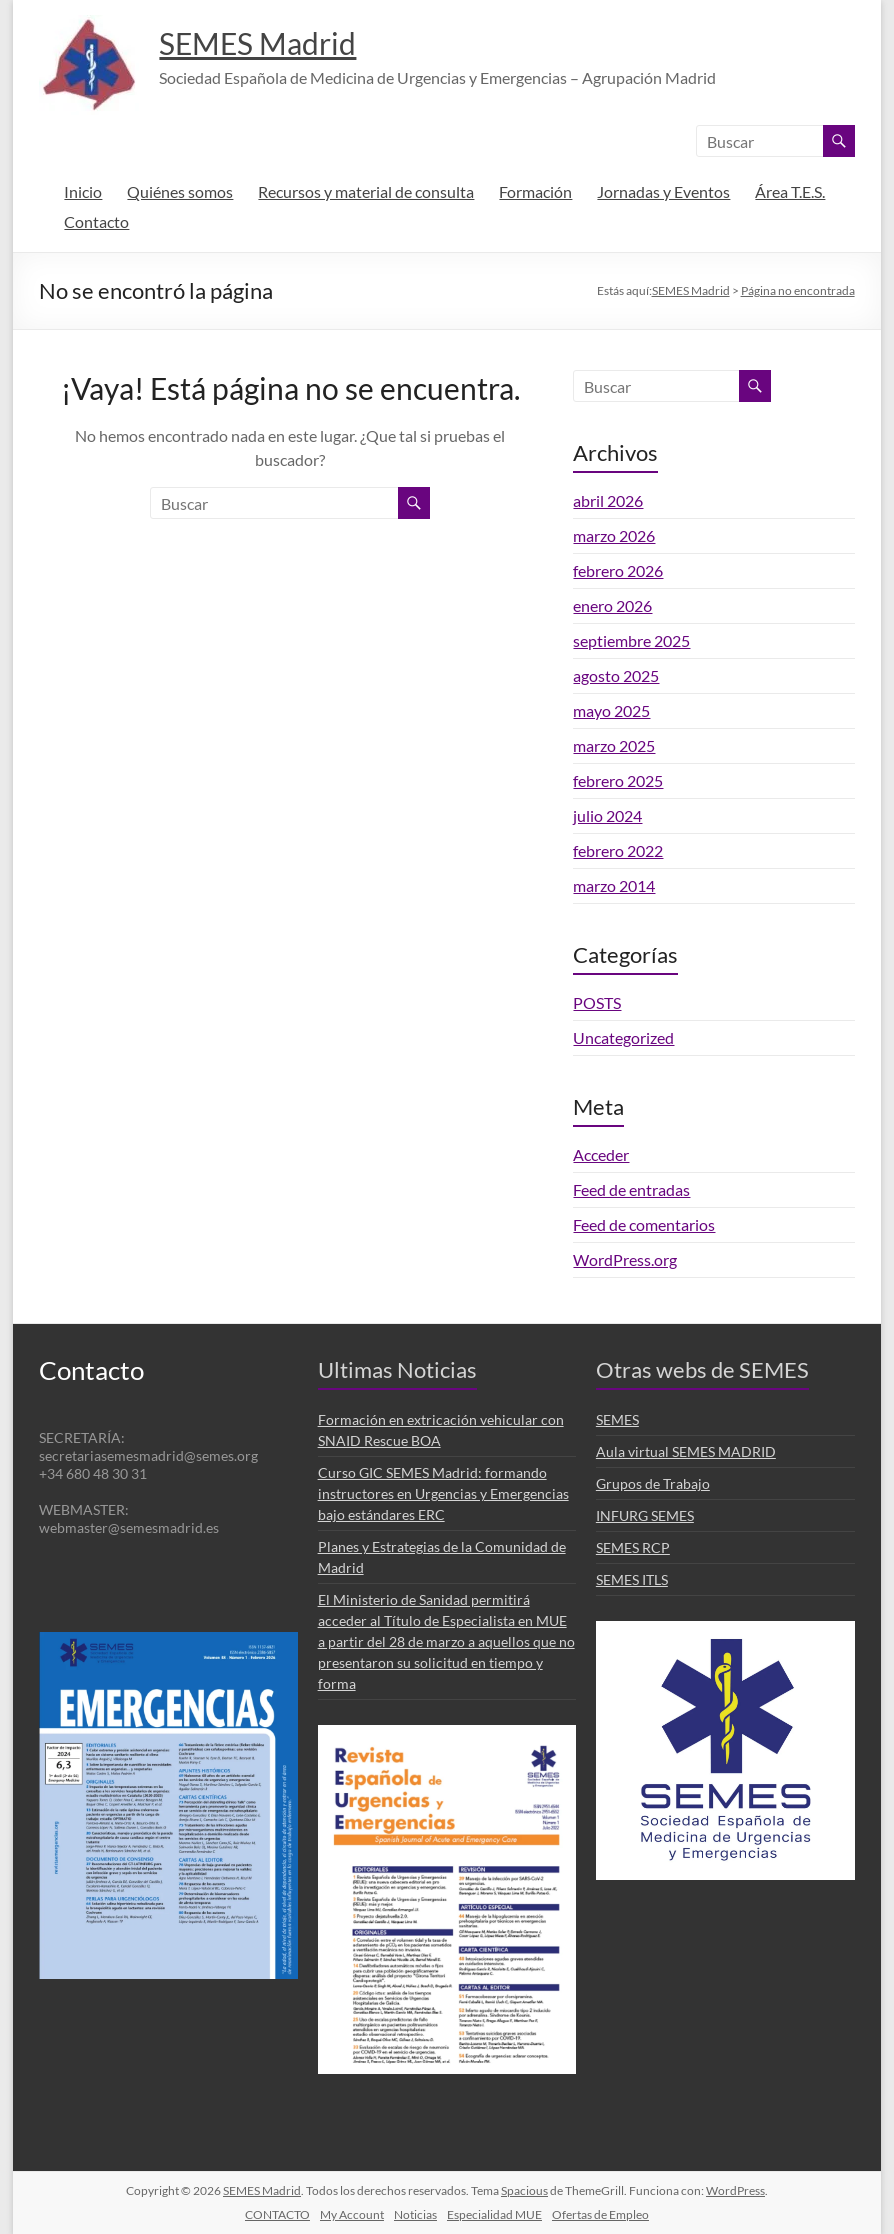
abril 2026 (608, 500)
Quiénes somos (180, 191)
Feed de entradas (631, 1189)
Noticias (415, 2214)
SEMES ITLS (632, 1579)
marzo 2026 (614, 535)
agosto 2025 (616, 675)
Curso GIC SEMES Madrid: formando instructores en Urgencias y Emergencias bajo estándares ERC (443, 1493)
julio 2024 (607, 815)
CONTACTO (277, 2214)
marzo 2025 (614, 745)
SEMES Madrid (276, 43)
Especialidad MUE (494, 2214)
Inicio (83, 191)
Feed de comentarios (644, 1224)
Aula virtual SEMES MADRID (686, 1451)
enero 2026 (612, 605)
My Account (352, 2214)
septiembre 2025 (631, 640)
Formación (535, 191)
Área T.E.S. (790, 191)
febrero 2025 (618, 780)
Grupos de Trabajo (653, 1483)
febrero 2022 (618, 850)
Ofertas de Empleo (600, 2214)
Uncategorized (623, 1037)
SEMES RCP (633, 1547)
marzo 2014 (614, 885)
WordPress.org (625, 1259)
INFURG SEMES (645, 1515)
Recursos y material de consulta (366, 191)
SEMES (617, 1419)
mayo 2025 (611, 710)
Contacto (96, 221)
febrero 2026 (618, 570)
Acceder (601, 1154)
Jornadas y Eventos (663, 191)
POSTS (597, 1002)
